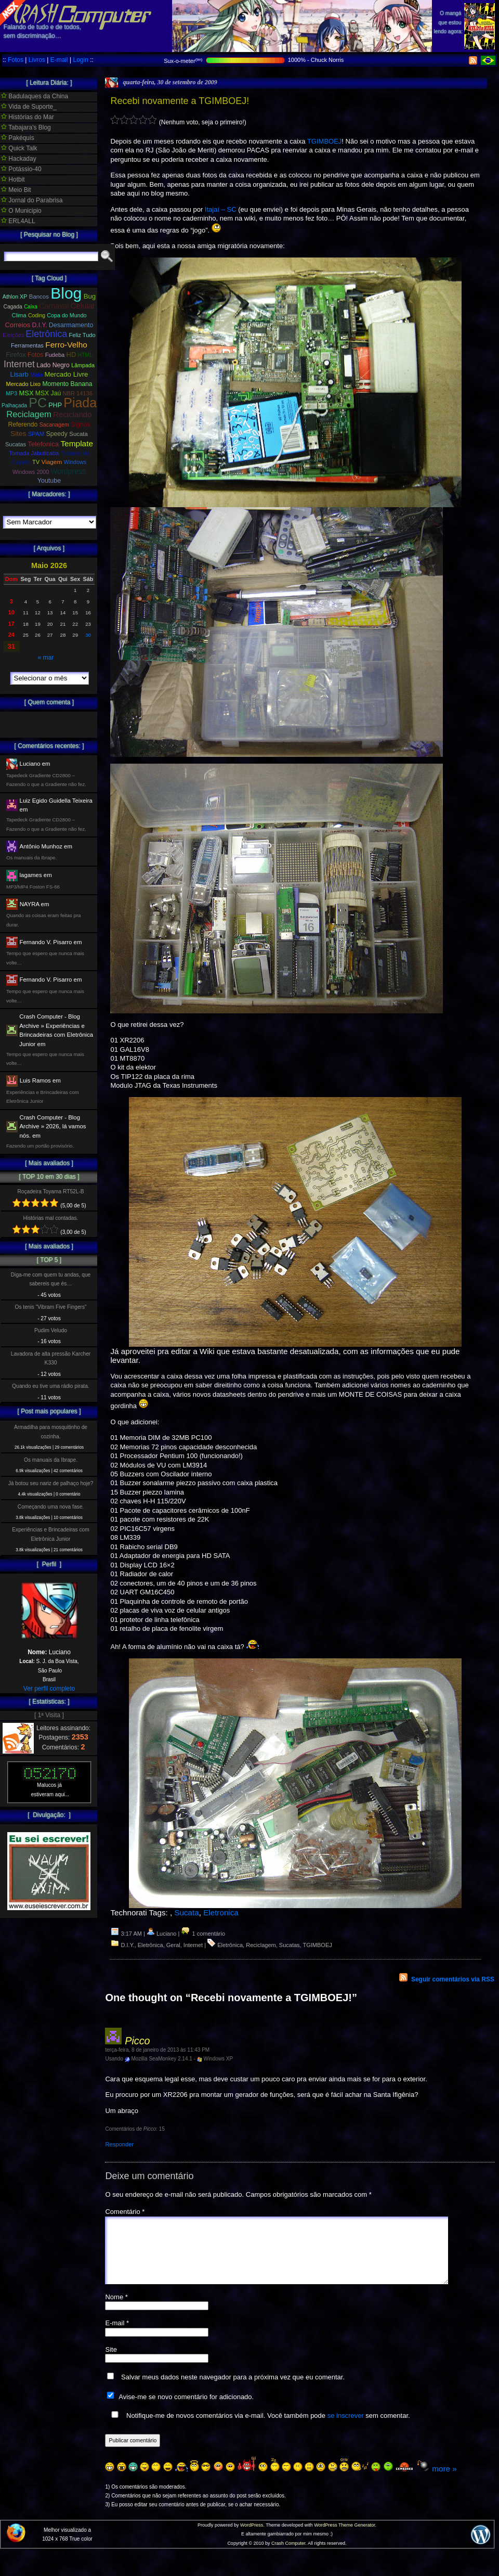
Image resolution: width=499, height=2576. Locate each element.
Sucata (186, 1912)
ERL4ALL (18, 221)
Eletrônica (150, 1945)
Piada (80, 402)
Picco (137, 2040)
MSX (26, 393)
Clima (18, 315)
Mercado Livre (66, 374)
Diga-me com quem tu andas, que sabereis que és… (50, 1279)
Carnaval (54, 306)
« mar (45, 657)
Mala (36, 374)
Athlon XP (15, 296)
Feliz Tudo (82, 335)
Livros (37, 59)
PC (38, 402)
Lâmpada (83, 365)
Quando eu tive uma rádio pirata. (50, 1386)
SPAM (36, 434)
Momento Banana (67, 384)
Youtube (49, 480)
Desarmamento (71, 325)
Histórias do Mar (27, 117)
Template (76, 443)
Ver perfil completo (49, 1688)
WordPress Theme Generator (344, 2537)
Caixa (30, 307)
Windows (75, 462)
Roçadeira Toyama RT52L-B (50, 1191)
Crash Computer (288, 2555)
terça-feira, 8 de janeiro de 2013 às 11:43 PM (157, 2050)
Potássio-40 (21, 169)
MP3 (11, 393)
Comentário (125, 2212)
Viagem (51, 462)
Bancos (39, 296)
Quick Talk (19, 148)
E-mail (59, 59)
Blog (66, 293)
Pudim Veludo (50, 1330)
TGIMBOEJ (324, 141)
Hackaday (18, 158)
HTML (85, 355)
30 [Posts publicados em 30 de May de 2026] (88, 635)
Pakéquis (17, 137)
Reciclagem (260, 1945)
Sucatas (289, 1945)
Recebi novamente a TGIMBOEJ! (179, 101)
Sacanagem (54, 424)
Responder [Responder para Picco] (119, 2144)
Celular (83, 306)
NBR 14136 (78, 393)
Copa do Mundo (66, 315)
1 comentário (203, 1933)
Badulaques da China (34, 96)
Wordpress (68, 471)
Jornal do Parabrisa (31, 200)
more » (444, 2481)
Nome (116, 2309)
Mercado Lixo (23, 384)
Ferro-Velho (66, 344)
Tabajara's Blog (26, 127)
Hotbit (13, 179)
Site (110, 2362)
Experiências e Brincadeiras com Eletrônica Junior (50, 1534)
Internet (193, 1945)
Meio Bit (16, 190)
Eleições (13, 335)
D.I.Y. (128, 1945)
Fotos (15, 59)
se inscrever (345, 2428)
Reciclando (72, 414)
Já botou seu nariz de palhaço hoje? (51, 1483)
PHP (55, 405)
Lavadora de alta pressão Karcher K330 (50, 1358)
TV (36, 462)
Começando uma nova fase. (51, 1507)
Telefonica (43, 444)
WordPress (251, 2537)
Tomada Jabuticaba (34, 453)
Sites (18, 433)
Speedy (57, 433)
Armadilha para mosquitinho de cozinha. (50, 1431)
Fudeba (55, 355)
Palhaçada (14, 405)
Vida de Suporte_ (29, 106)
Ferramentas (27, 345)
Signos (80, 424)
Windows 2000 (30, 472)
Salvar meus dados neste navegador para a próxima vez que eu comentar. (233, 2389)
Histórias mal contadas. (50, 1218)
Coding (36, 315)
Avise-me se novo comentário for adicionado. (186, 2409)
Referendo (23, 424)
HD (71, 354)
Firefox (15, 354)
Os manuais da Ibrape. (50, 1460)
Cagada (12, 307)
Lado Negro (53, 365)
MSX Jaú (48, 393)
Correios (18, 325)
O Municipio (21, 210)
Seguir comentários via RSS (452, 1979)
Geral (173, 1945)
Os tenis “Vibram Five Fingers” (51, 1307)
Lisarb (19, 374)
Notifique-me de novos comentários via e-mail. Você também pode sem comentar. (258, 2428)
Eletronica (221, 1912)
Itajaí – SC (221, 209)
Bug (90, 296)
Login (80, 59)
